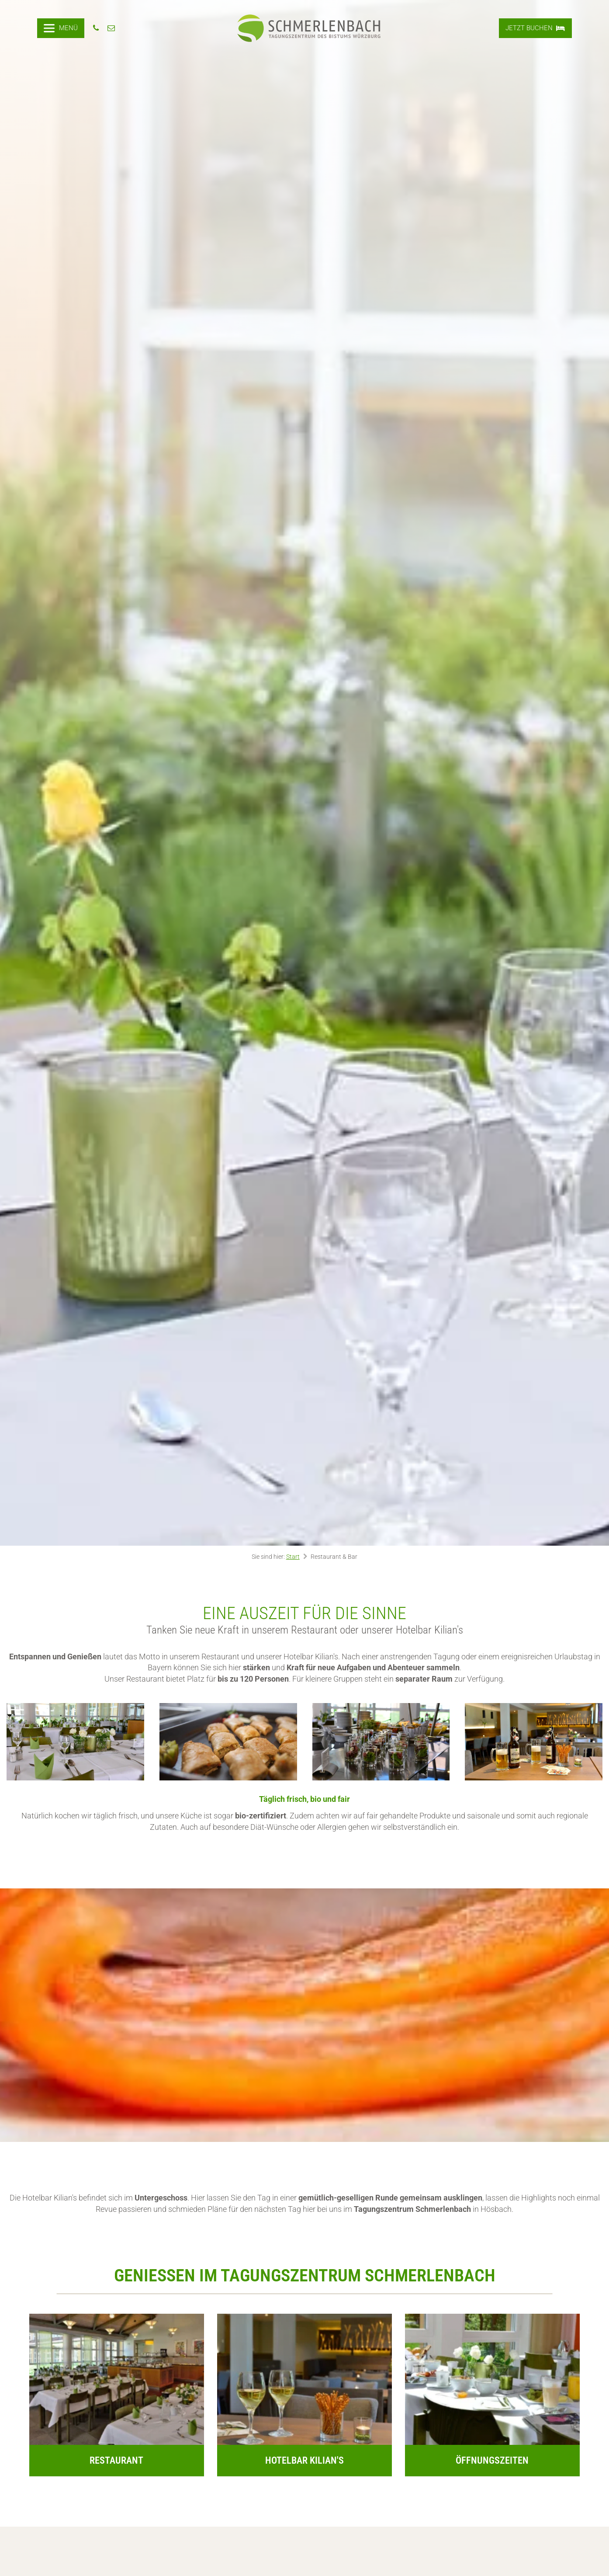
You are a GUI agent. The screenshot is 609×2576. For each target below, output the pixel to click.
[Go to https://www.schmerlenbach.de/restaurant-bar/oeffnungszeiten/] (492, 2395)
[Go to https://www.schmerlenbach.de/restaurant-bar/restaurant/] (116, 2395)
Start (293, 1556)
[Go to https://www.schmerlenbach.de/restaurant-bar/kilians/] (304, 2395)
